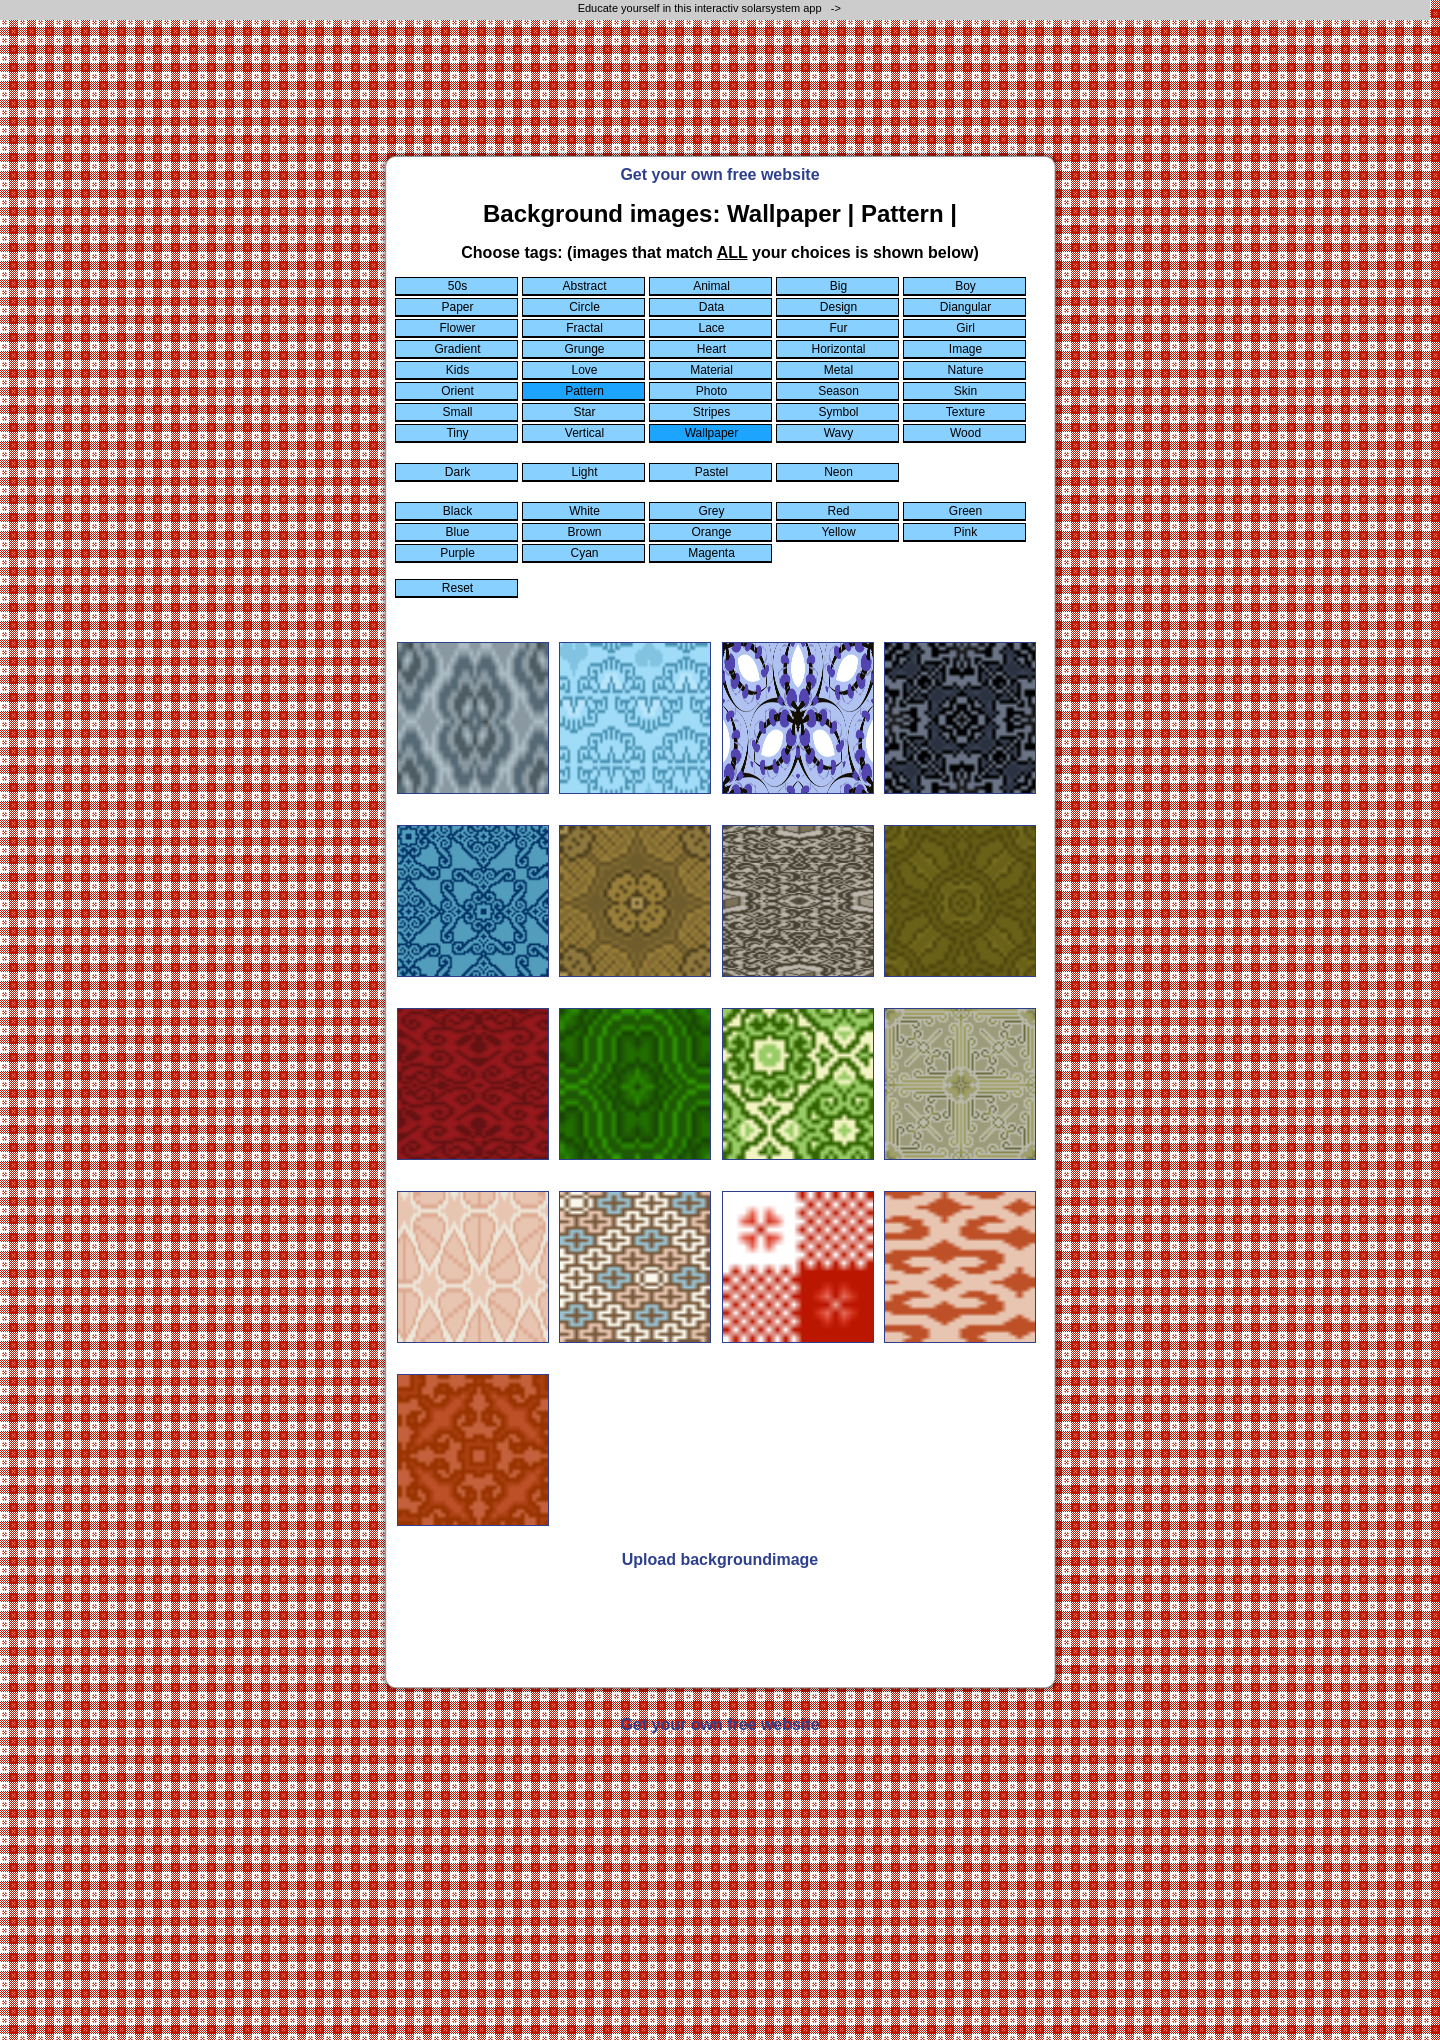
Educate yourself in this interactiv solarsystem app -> (711, 8)
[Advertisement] (720, 97)
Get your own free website (719, 174)
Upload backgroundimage (720, 1559)
